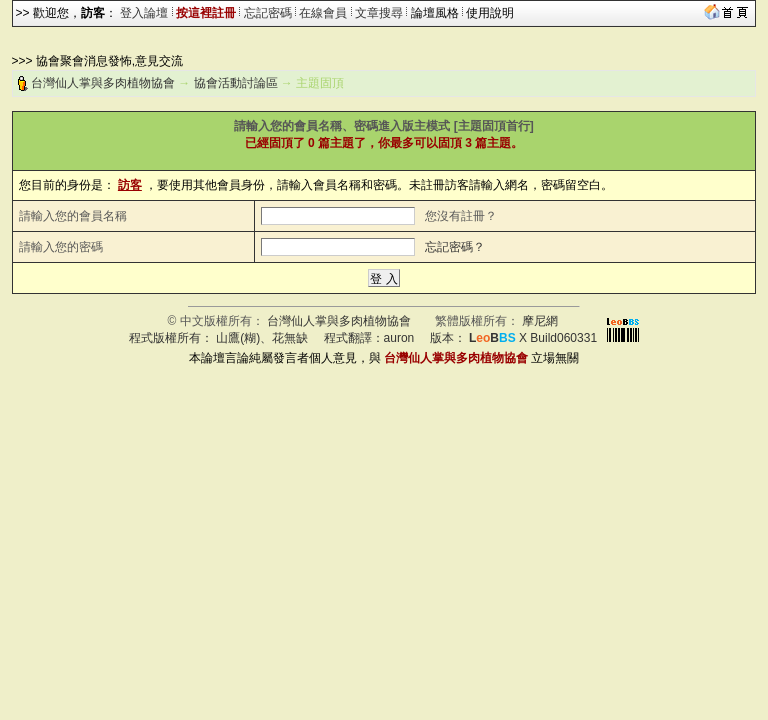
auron (399, 338)
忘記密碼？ (455, 247)
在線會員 (323, 13)
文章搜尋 (379, 13)
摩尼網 (540, 321)
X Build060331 (533, 338)
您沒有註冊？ (461, 216)
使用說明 (490, 13)
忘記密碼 (268, 13)
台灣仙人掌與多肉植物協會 (103, 83)
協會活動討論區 (236, 83)
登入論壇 (144, 13)
